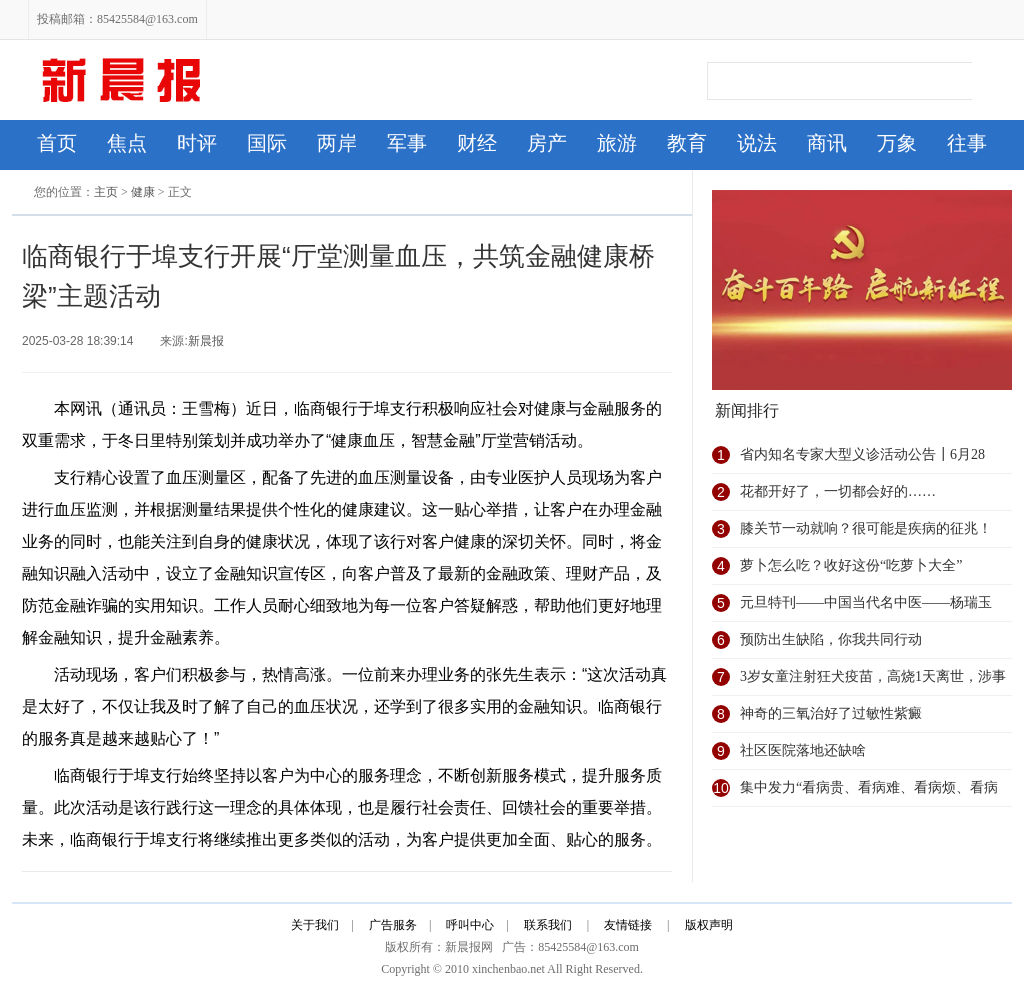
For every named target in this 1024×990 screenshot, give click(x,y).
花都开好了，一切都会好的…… (838, 491)
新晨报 (206, 341)
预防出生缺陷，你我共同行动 (831, 639)
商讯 (827, 143)
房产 (547, 143)
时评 (197, 143)
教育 (687, 143)
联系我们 (548, 925)
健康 (143, 192)
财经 (477, 143)
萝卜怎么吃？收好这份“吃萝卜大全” (851, 565)
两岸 (337, 143)
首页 (57, 143)
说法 (757, 143)
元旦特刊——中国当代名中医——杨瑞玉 (866, 602)
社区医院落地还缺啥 (803, 750)
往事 (967, 143)
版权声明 (710, 925)
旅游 (617, 143)
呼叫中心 (470, 925)
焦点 (127, 143)
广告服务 (393, 925)
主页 (106, 192)
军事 (407, 143)
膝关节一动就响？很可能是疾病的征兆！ (866, 528)
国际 (267, 143)
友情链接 (628, 925)
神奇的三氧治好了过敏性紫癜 (831, 713)
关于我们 (315, 925)
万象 (897, 143)
